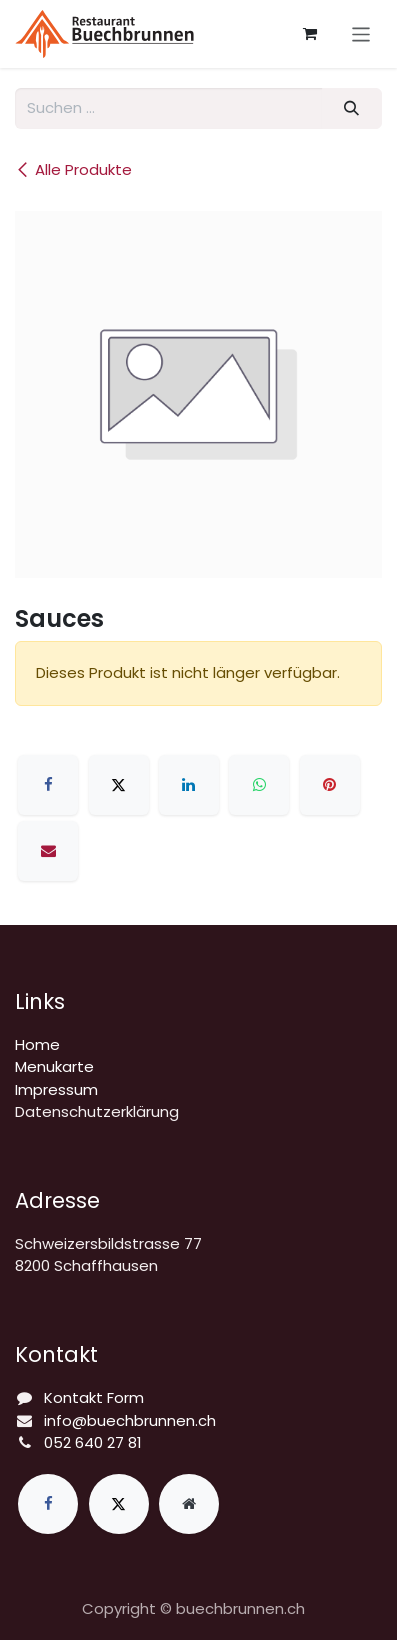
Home (37, 1044)
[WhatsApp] (259, 785)
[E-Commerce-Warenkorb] (310, 34)
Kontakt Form (94, 1397)
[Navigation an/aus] (361, 33)
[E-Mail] (48, 851)
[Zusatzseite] (189, 1504)
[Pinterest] (330, 785)
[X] (119, 785)
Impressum (56, 1089)
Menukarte (54, 1066)
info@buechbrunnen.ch (130, 1420)
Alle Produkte (73, 169)
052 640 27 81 (93, 1442)
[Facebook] (48, 785)
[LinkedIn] (189, 785)
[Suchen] (352, 108)
